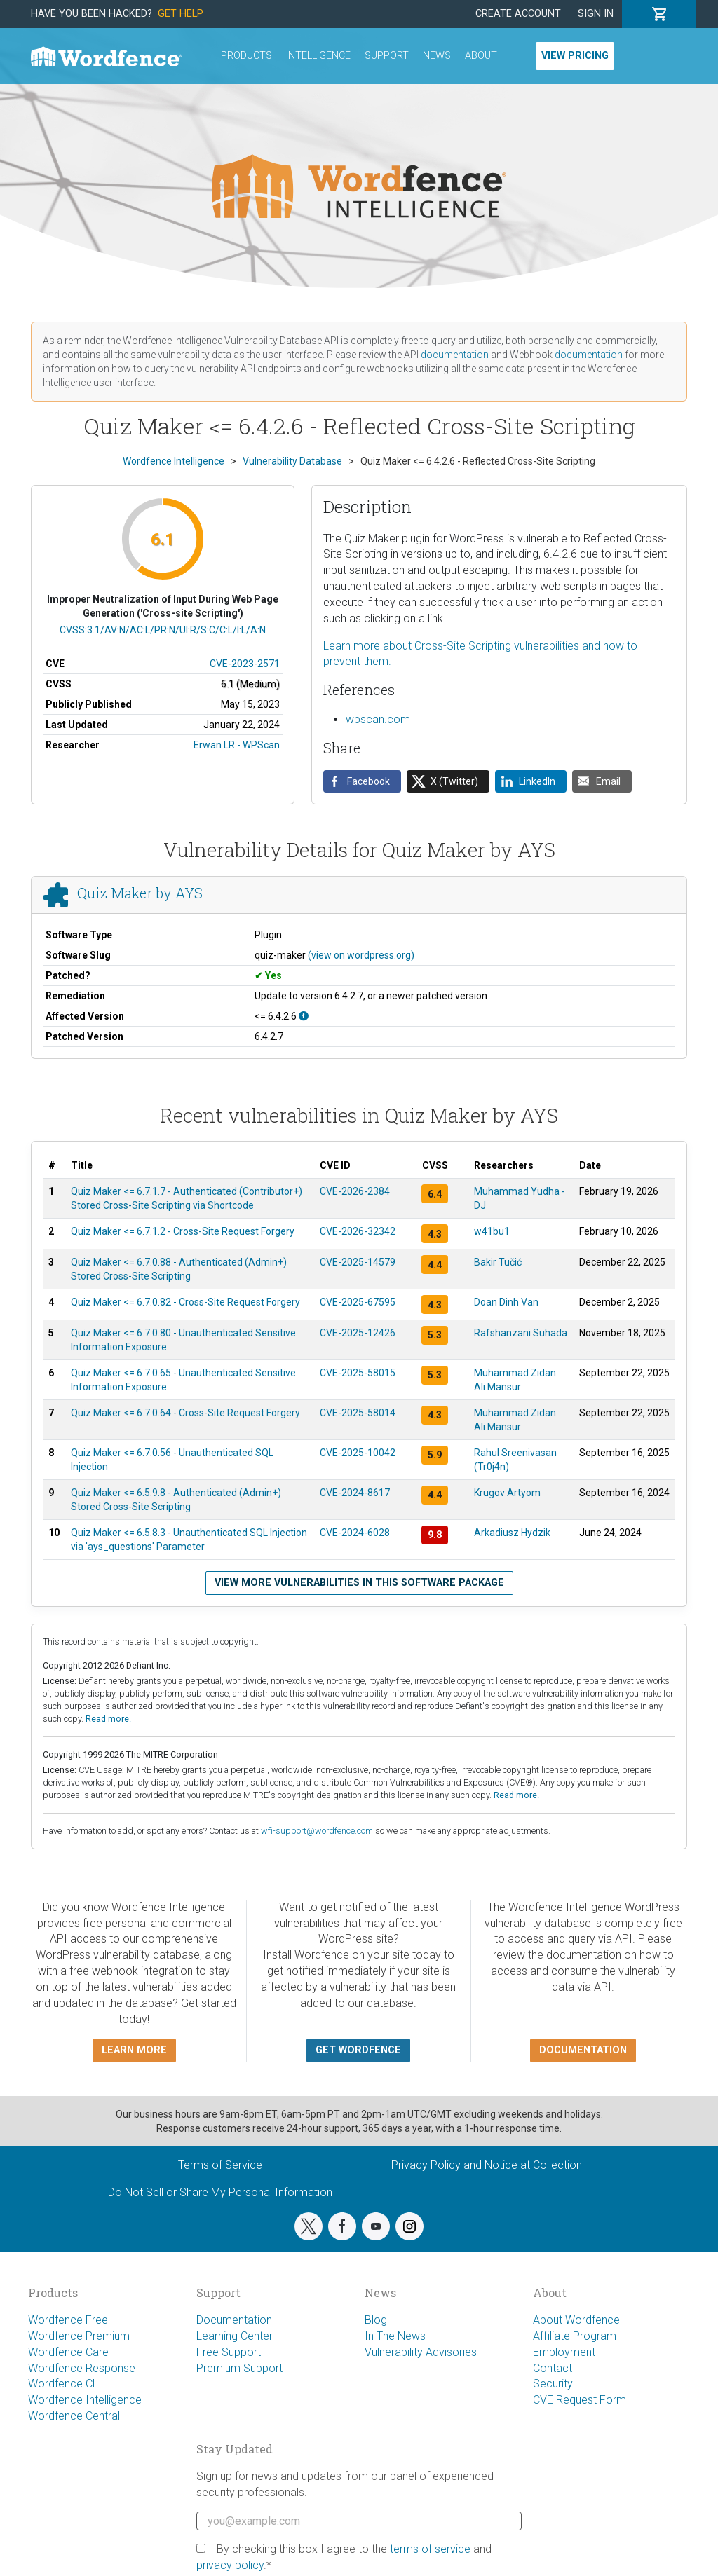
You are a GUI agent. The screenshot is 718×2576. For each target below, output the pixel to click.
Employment (564, 2352)
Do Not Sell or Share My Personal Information (220, 2192)
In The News (395, 2336)
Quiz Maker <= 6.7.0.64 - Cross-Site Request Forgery (185, 1412)
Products (246, 56)
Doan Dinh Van (506, 1302)
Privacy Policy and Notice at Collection (486, 2165)
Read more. (108, 1718)
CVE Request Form (579, 2399)
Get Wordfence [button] (358, 2050)
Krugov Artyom (507, 1492)
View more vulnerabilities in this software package (359, 1583)
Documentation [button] (583, 2050)
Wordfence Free (68, 2320)
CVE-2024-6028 (355, 1532)
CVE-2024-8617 (355, 1492)
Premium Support (239, 2368)
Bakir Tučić (498, 1262)
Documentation (234, 2320)
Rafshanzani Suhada (520, 1332)
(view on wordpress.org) (361, 955)
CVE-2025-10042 (357, 1452)
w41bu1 (492, 1231)
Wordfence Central (74, 2416)
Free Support (228, 2352)
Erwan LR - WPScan (237, 745)
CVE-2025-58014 (357, 1412)
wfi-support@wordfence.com (317, 1830)
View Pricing (575, 56)
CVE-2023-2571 (245, 663)
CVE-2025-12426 (357, 1332)
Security (553, 2383)
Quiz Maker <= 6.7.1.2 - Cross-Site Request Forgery (182, 1231)
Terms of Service (220, 2165)
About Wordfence (576, 2320)
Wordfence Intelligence (85, 2399)
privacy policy (230, 2565)
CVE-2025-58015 (357, 1372)
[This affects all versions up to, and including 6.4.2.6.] (304, 1016)
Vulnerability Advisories (421, 2352)
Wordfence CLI (65, 2383)
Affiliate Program (574, 2336)
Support (387, 56)
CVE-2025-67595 (357, 1302)
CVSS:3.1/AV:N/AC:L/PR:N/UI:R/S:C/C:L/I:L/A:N (163, 630)
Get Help (180, 14)
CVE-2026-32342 (357, 1231)
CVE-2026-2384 (355, 1191)
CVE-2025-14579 (357, 1262)
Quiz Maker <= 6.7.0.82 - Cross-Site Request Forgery (185, 1302)
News (437, 56)
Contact (552, 2368)
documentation (455, 354)
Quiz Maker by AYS (140, 893)
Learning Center (234, 2336)
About (481, 56)
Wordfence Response (81, 2368)
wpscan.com (378, 719)
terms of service (430, 2549)
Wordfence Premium (79, 2336)
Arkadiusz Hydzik (512, 1532)
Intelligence (318, 56)
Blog (376, 2320)
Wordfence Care (68, 2352)
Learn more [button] (134, 2050)
